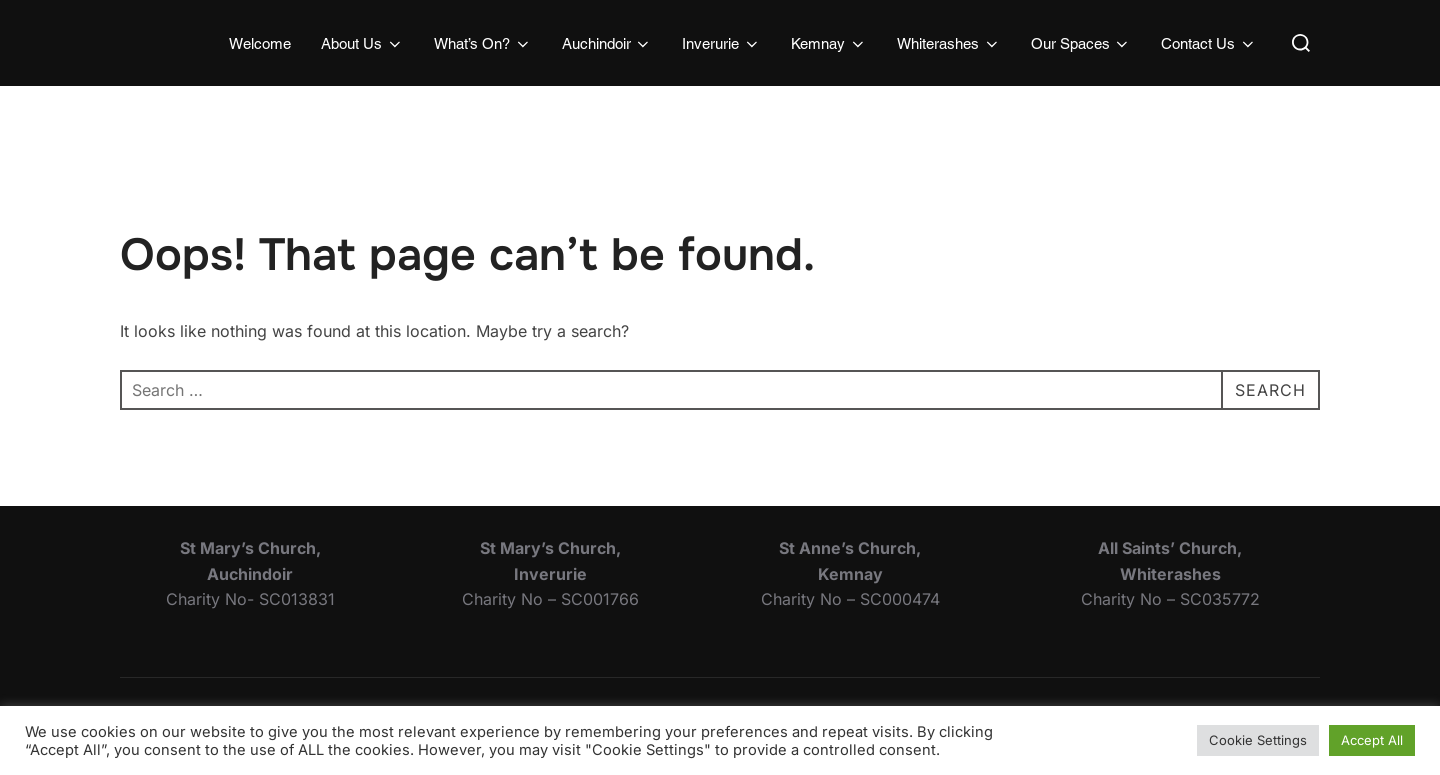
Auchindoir (607, 44)
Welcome (260, 43)
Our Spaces (1081, 44)
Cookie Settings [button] (1258, 740)
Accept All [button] (1372, 740)
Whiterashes (949, 44)
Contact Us (1209, 44)
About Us (362, 44)
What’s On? (483, 44)
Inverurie (721, 44)
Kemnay (829, 44)
